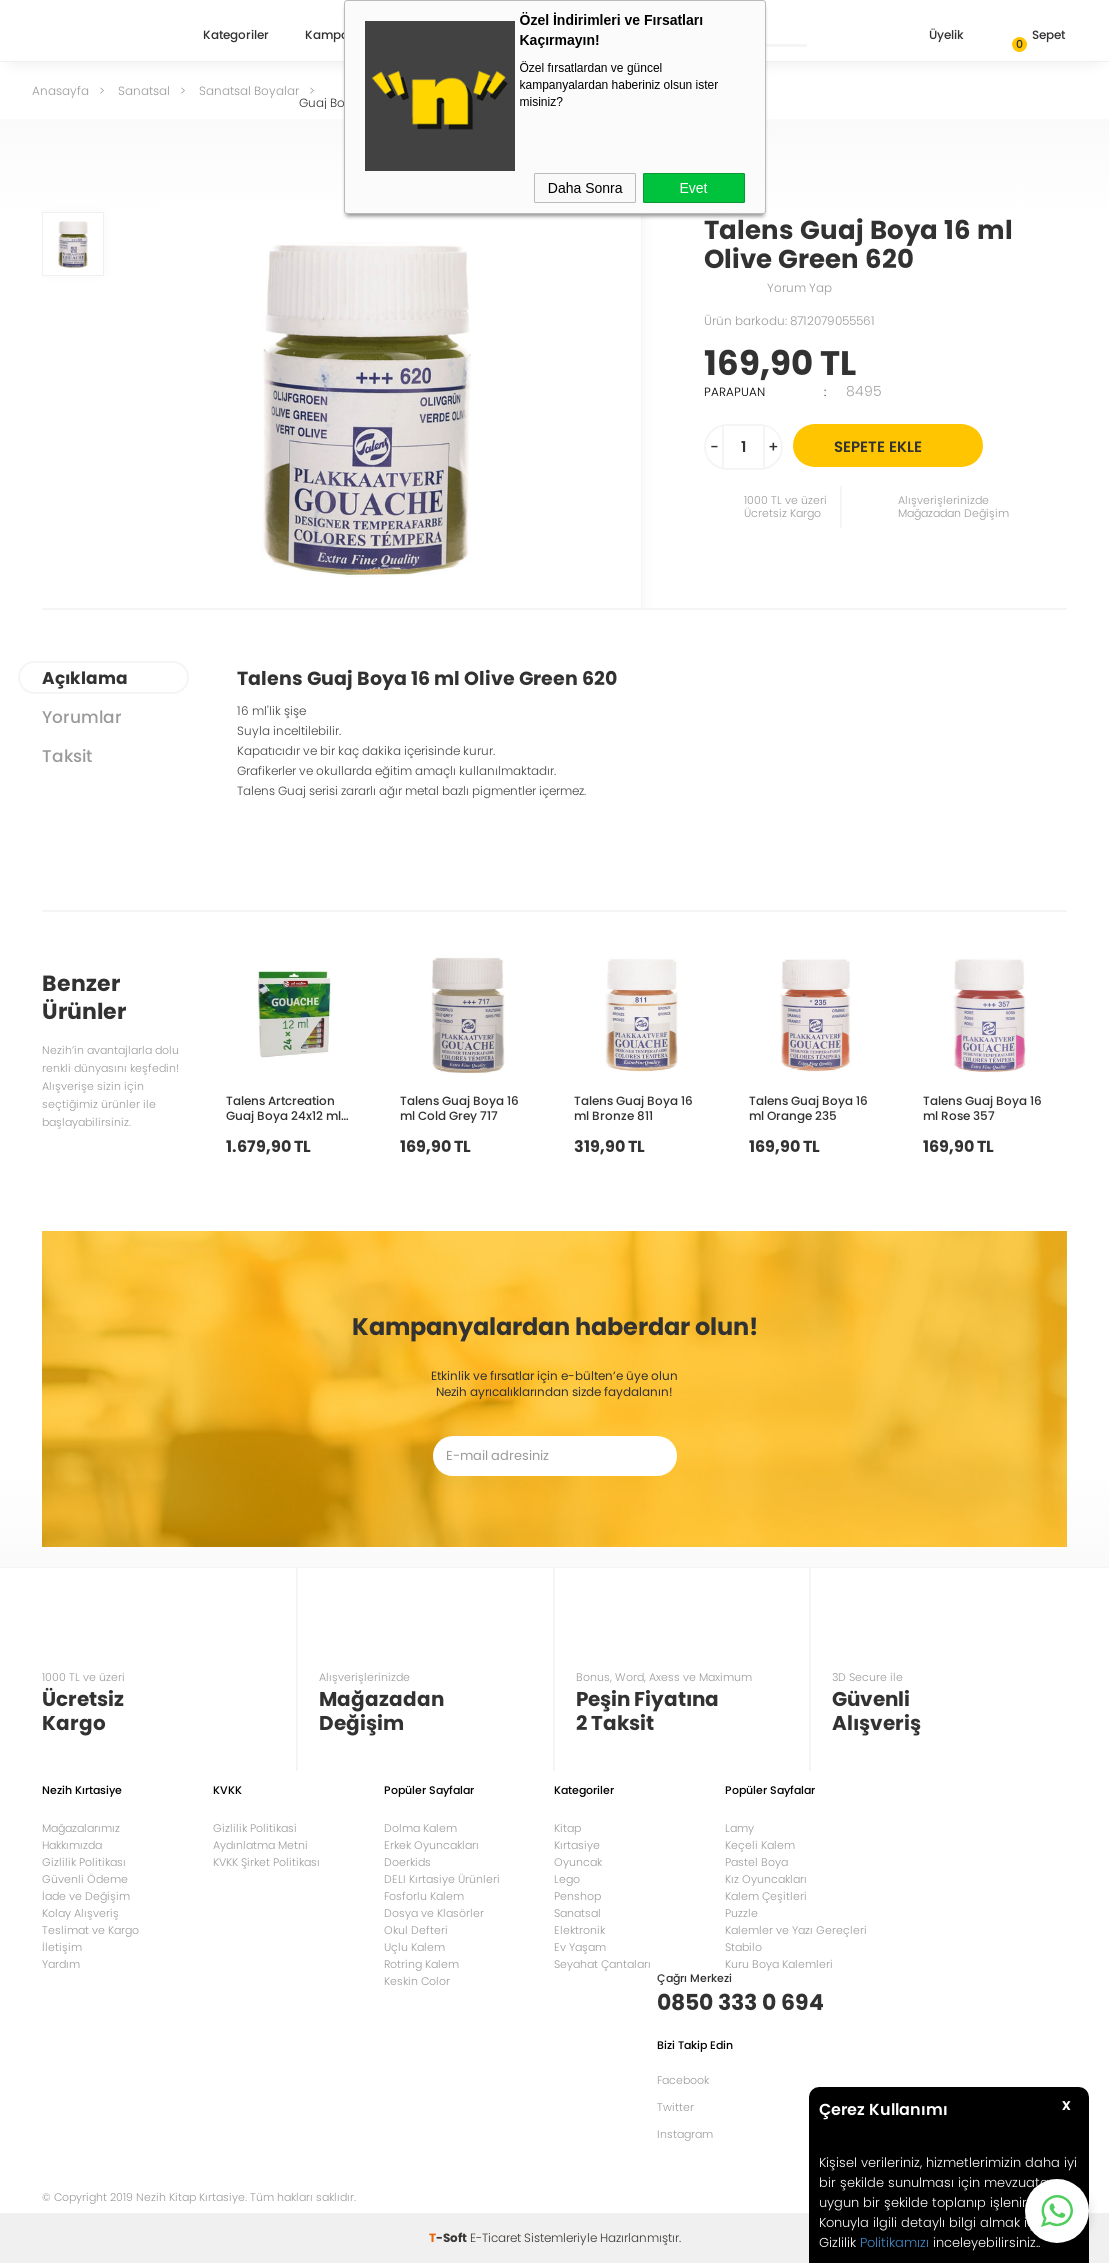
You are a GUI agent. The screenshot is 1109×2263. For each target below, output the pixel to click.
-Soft (449, 2237)
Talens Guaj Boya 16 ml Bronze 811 (633, 1107)
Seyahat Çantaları (602, 1964)
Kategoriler (236, 36)
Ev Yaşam (580, 1947)
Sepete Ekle (905, 445)
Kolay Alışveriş (80, 1913)
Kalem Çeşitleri (766, 1896)
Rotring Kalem (421, 1964)
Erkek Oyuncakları (431, 1845)
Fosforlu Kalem (424, 1896)
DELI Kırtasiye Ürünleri (442, 1879)
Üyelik (930, 36)
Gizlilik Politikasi (255, 1828)
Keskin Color (417, 1981)
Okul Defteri (416, 1930)
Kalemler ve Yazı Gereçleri (796, 1930)
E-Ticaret (495, 2237)
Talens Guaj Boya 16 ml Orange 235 (808, 1107)
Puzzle (741, 1913)
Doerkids (407, 1862)
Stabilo (743, 1947)
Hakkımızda (72, 1845)
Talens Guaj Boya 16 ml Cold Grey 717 (459, 1107)
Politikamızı (894, 2242)
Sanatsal (577, 1913)
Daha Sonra (585, 188)
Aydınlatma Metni (260, 1845)
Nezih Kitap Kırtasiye (100, 35)
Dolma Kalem (420, 1828)
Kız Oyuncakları (766, 1879)
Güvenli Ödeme (85, 1879)
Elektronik (579, 1930)
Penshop (577, 1896)
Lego (567, 1879)
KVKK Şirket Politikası (266, 1862)
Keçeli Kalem (760, 1845)
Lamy (739, 1828)
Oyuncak (578, 1862)
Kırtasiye (577, 1845)
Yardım (61, 1964)
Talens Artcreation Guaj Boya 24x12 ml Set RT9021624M (283, 1107)
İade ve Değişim (86, 1896)
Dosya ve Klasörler (434, 1913)
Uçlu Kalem (414, 1947)
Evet (693, 188)
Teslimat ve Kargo (90, 1930)
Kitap (567, 1828)
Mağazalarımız (81, 1828)
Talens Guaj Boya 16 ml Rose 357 (982, 1107)
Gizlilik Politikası (84, 1862)
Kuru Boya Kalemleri (779, 1964)
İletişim (62, 1947)
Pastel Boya (756, 1862)
